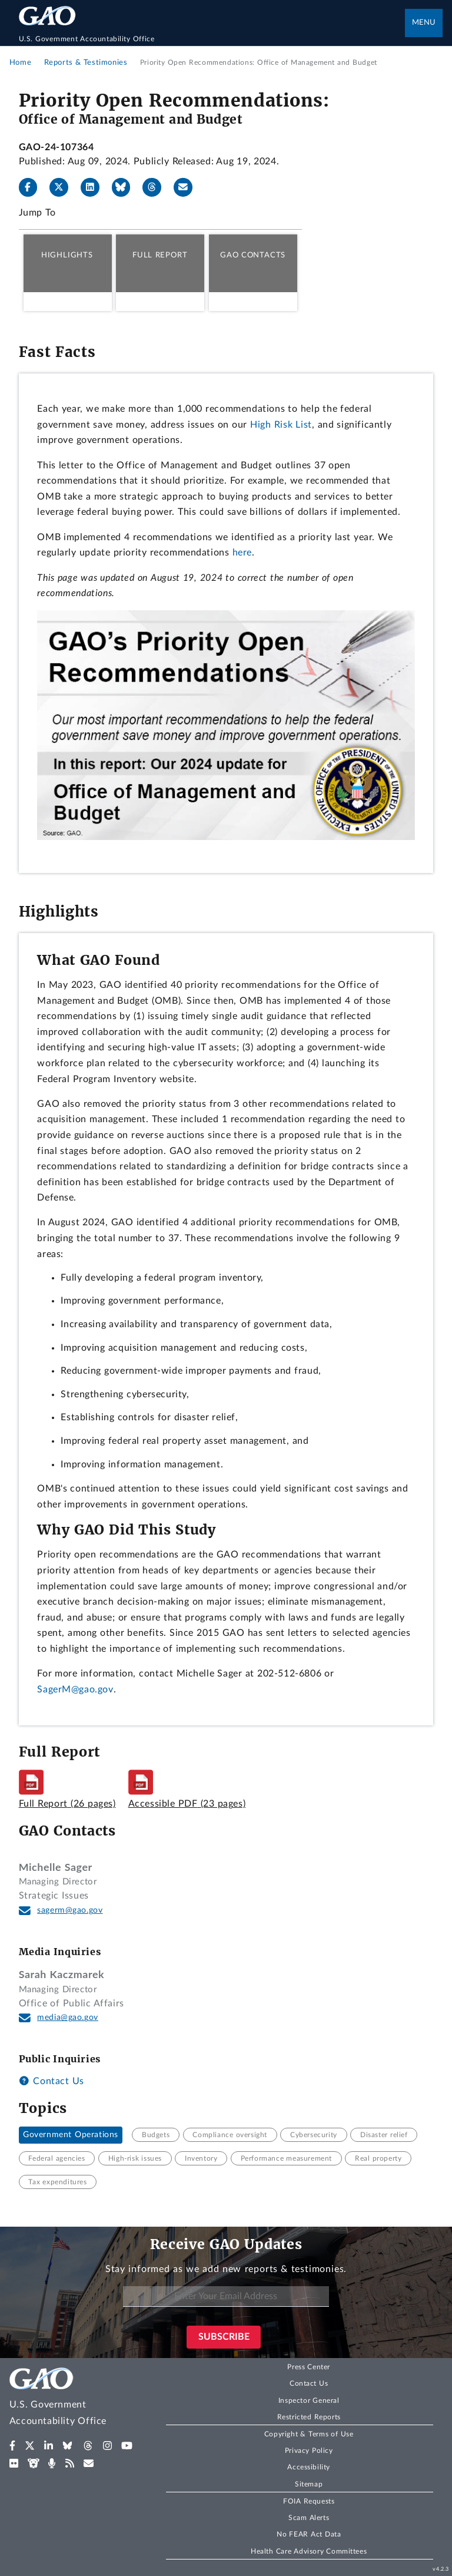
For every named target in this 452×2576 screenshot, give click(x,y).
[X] (63, 187)
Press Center (308, 2366)
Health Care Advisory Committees (309, 2551)
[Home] (212, 39)
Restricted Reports (309, 2416)
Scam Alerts (308, 2517)
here (242, 552)
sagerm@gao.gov (69, 1910)
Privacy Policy (309, 2450)
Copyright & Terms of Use (309, 2434)
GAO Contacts (252, 255)
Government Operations (70, 2135)
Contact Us (51, 2081)
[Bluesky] (126, 187)
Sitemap (309, 2484)
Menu (424, 23)
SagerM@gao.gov (75, 1689)
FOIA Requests (308, 2501)
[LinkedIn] (95, 187)
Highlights (67, 255)
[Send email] (188, 187)
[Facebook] (33, 187)
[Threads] (156, 187)
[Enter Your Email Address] (226, 2296)
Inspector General (309, 2400)
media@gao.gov (67, 2017)
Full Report (159, 255)
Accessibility (308, 2467)
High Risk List (281, 424)
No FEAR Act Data (309, 2534)
